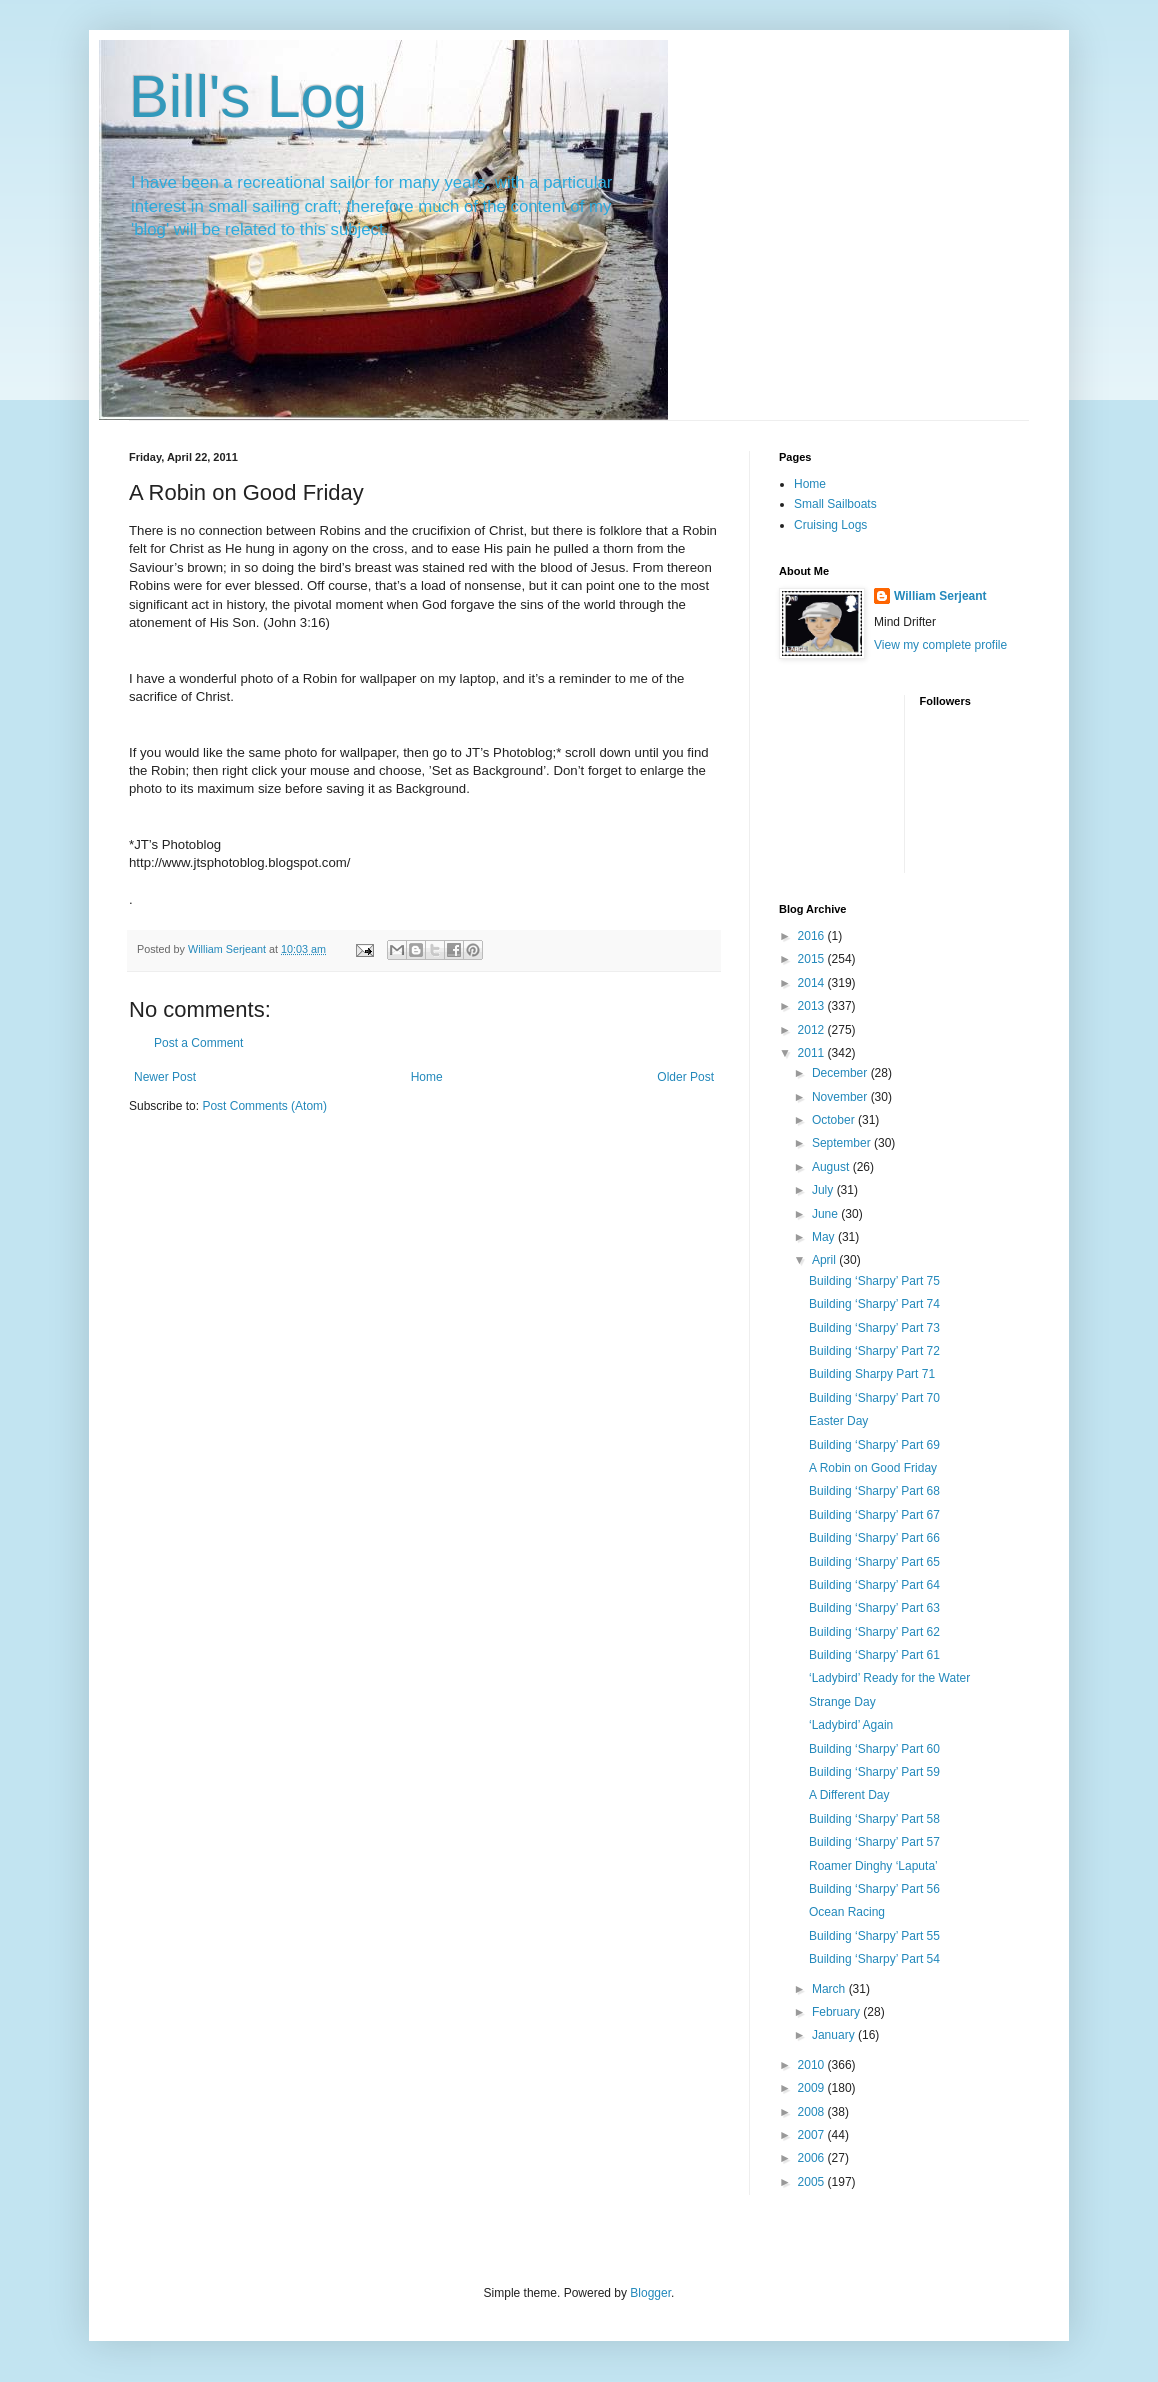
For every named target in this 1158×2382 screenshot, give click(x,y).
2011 (813, 1053)
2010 (813, 2065)
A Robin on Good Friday (873, 1468)
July (824, 1190)
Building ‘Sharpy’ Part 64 (874, 1585)
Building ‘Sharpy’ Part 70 (874, 1398)
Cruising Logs (830, 525)
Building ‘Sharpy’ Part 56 (874, 1889)
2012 (813, 1030)
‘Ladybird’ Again (851, 1725)
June (826, 1214)
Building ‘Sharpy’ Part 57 (874, 1842)
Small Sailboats (835, 504)
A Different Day (849, 1795)
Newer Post (165, 1077)
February (837, 2012)
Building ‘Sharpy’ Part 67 (874, 1515)
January (835, 2035)
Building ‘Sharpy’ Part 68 (874, 1491)
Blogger (650, 2293)
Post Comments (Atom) (264, 1106)
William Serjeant (940, 596)
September (843, 1143)
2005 (813, 2182)
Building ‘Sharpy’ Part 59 (874, 1772)
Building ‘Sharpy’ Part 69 (874, 1445)
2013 (813, 1006)
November (841, 1097)
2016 (813, 936)
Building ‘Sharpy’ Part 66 (874, 1538)
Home (427, 1077)
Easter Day (838, 1421)
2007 (813, 2135)
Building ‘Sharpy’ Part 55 (874, 1936)
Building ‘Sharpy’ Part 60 (874, 1749)
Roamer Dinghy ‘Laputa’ (873, 1866)
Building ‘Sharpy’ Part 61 (874, 1655)
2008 (813, 2112)
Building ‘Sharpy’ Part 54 (874, 1959)
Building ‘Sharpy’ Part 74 (874, 1304)
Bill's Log (248, 96)
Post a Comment (198, 1043)
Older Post (685, 1077)
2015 (813, 959)
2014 (813, 983)
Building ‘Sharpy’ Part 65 (874, 1562)
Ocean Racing (847, 1912)
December (841, 1073)
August (832, 1167)
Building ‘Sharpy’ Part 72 (874, 1351)
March (830, 1989)
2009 (813, 2088)
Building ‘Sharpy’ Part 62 (874, 1632)
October (835, 1120)
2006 (813, 2158)
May (825, 1237)
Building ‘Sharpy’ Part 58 (874, 1819)
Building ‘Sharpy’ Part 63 (874, 1608)
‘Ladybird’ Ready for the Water (889, 1678)
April (825, 1260)
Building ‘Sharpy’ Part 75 (874, 1281)
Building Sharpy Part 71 (872, 1374)
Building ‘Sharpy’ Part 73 (874, 1328)
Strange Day (842, 1702)
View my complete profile (940, 645)
